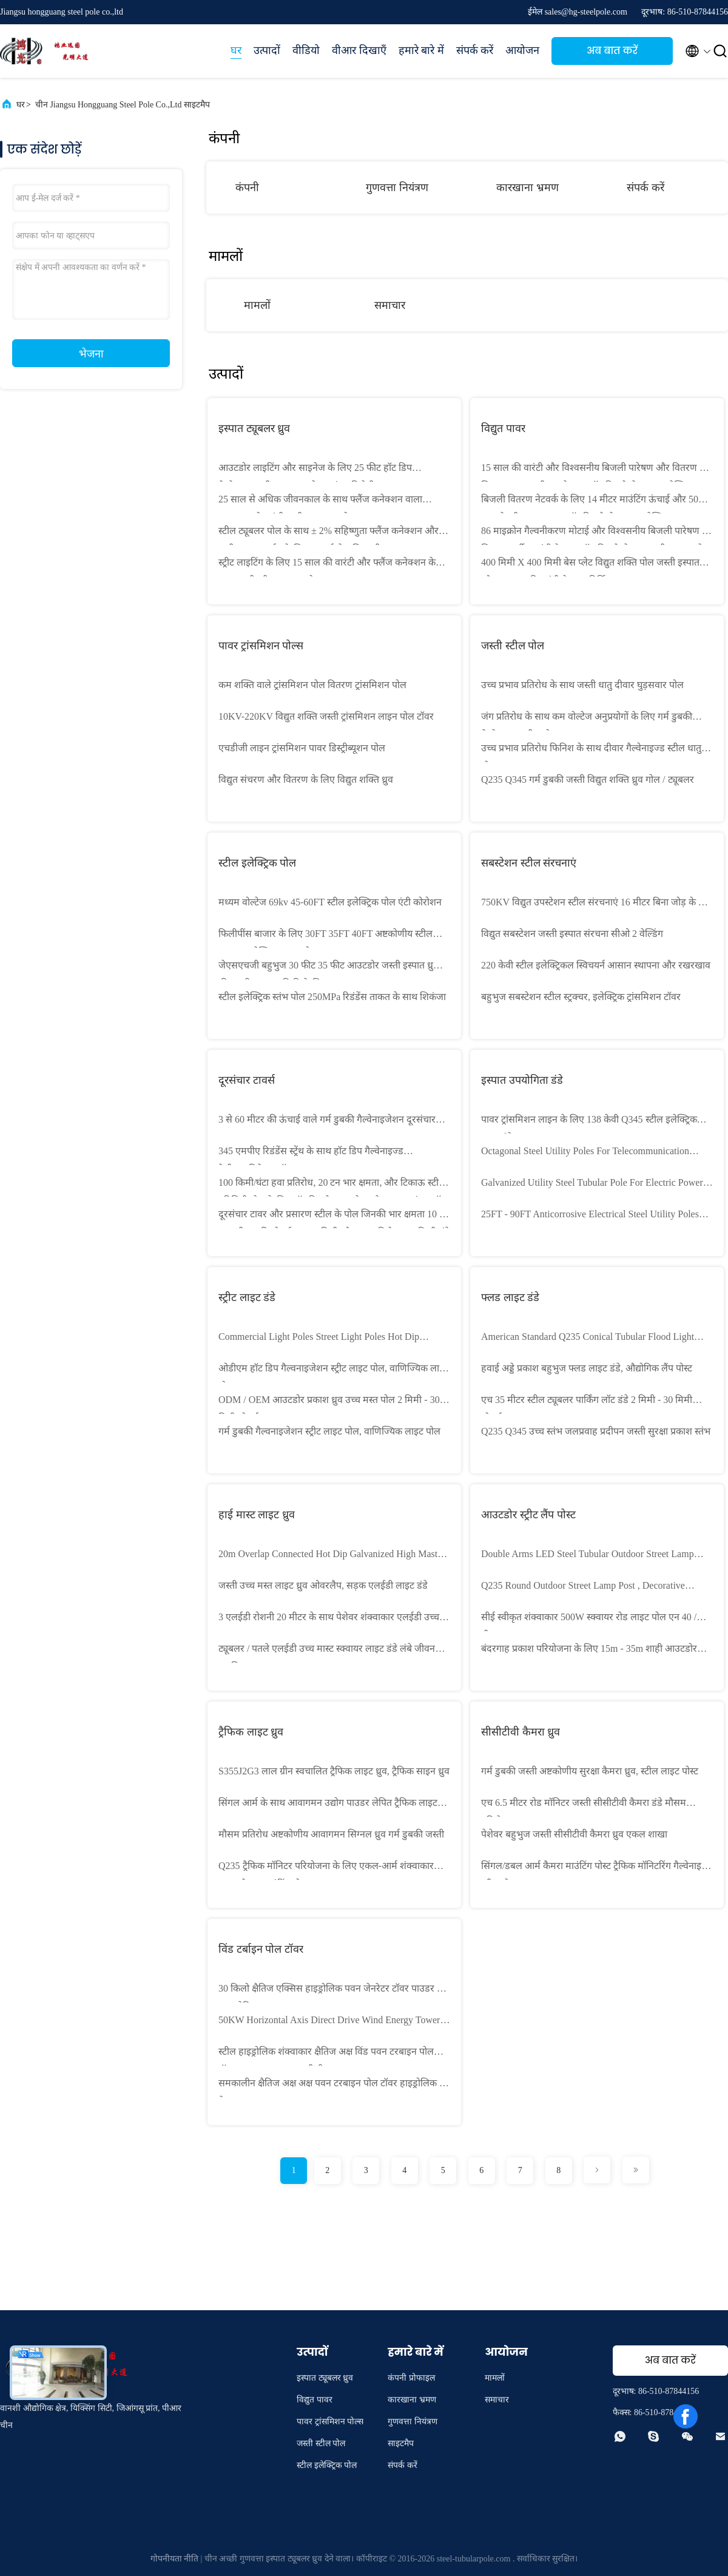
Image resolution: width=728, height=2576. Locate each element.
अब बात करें (612, 51)
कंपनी (247, 187)
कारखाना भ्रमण (527, 187)
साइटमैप (401, 2443)
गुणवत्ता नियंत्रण (397, 187)
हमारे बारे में (421, 50)
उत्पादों (267, 50)
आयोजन (522, 50)
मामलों (257, 305)
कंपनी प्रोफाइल (411, 2377)
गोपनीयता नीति (174, 2558)
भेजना (91, 354)
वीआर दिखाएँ (359, 50)
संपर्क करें (475, 50)
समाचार (389, 305)
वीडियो (306, 50)
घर (236, 50)
